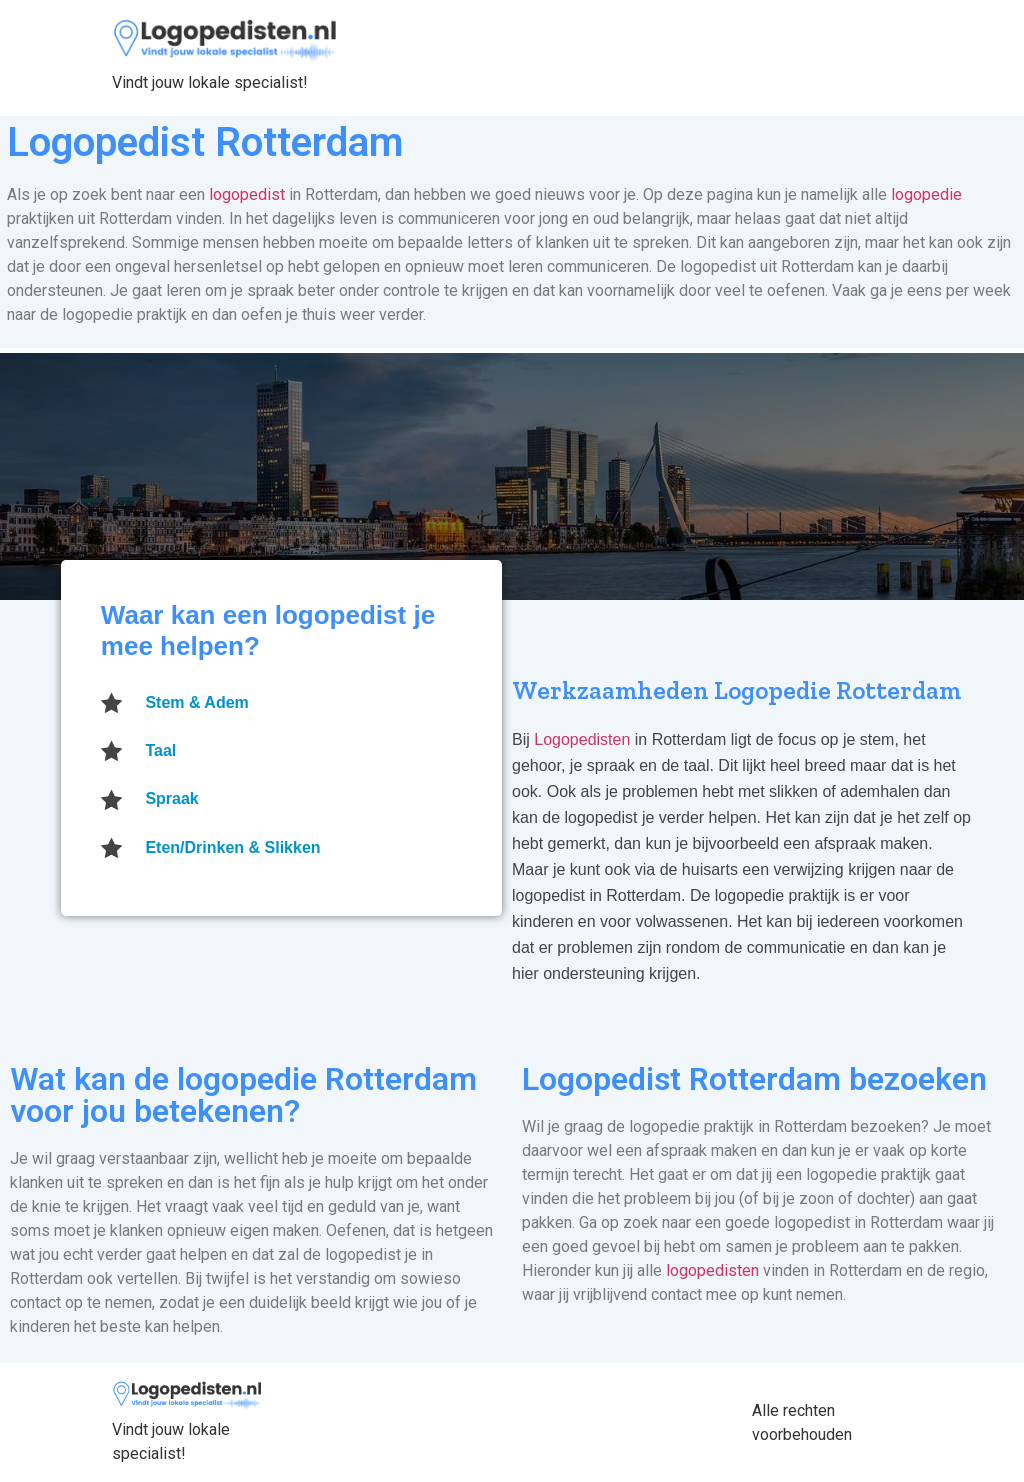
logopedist (247, 194)
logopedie (926, 194)
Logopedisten (584, 739)
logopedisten (712, 1270)
